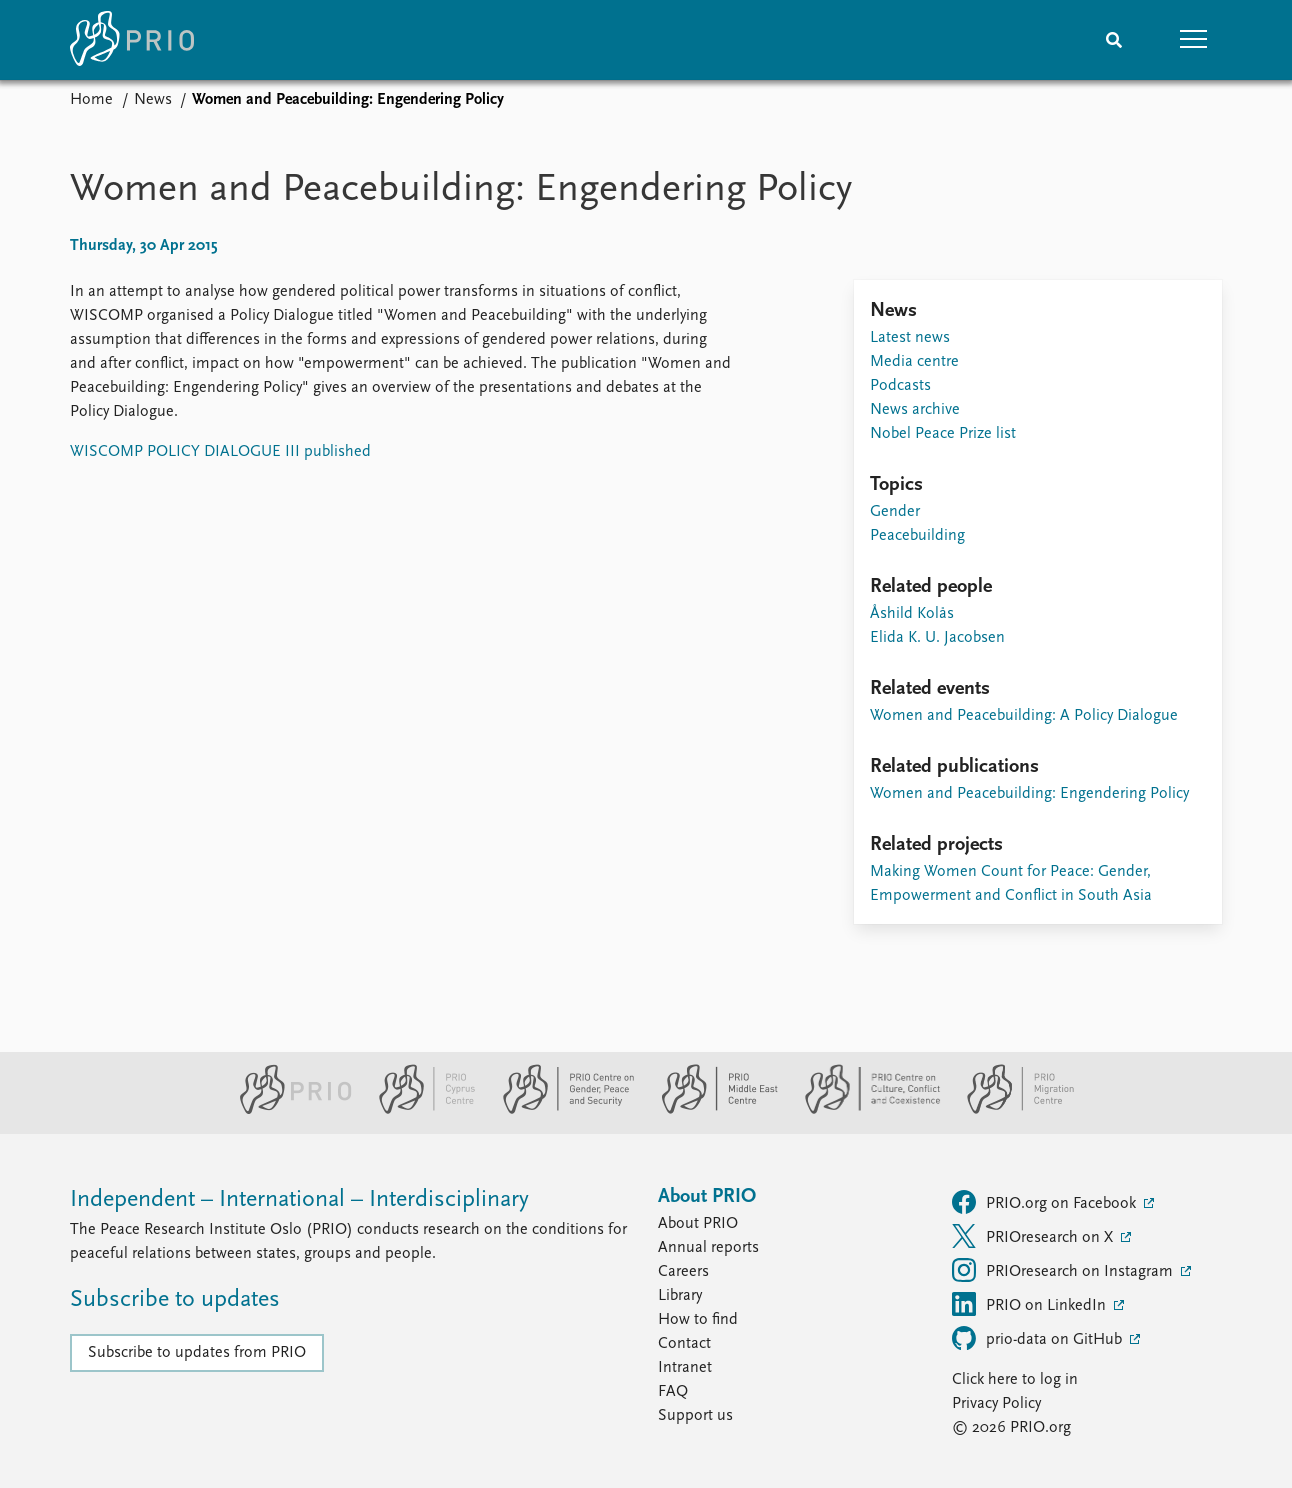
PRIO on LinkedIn (1031, 1304)
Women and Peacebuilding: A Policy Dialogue (1024, 716)
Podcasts (900, 386)
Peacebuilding (917, 536)
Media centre (914, 362)
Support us (695, 1416)
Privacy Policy (996, 1404)
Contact (684, 1344)
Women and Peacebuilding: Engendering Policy (1029, 794)
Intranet (685, 1368)
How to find (698, 1320)
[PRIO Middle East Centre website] (711, 1110)
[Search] (1114, 40)
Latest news (910, 338)
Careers (683, 1272)
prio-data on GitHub (1039, 1338)
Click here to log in (1015, 1380)
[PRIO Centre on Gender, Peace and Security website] (560, 1110)
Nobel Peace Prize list (943, 434)
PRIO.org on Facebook (1046, 1202)
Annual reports (708, 1248)
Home (91, 100)
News (153, 100)
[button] (1194, 40)
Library (680, 1296)
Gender (895, 512)
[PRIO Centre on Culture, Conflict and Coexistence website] (864, 1110)
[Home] (132, 40)
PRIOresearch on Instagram (1064, 1270)
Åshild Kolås (912, 614)
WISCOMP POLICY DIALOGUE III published (220, 452)
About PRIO (698, 1224)
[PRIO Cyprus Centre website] (419, 1110)
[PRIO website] (287, 1110)
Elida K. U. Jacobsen (937, 638)
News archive (915, 410)
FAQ (673, 1392)
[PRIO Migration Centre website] (1010, 1110)
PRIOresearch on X (1034, 1236)
